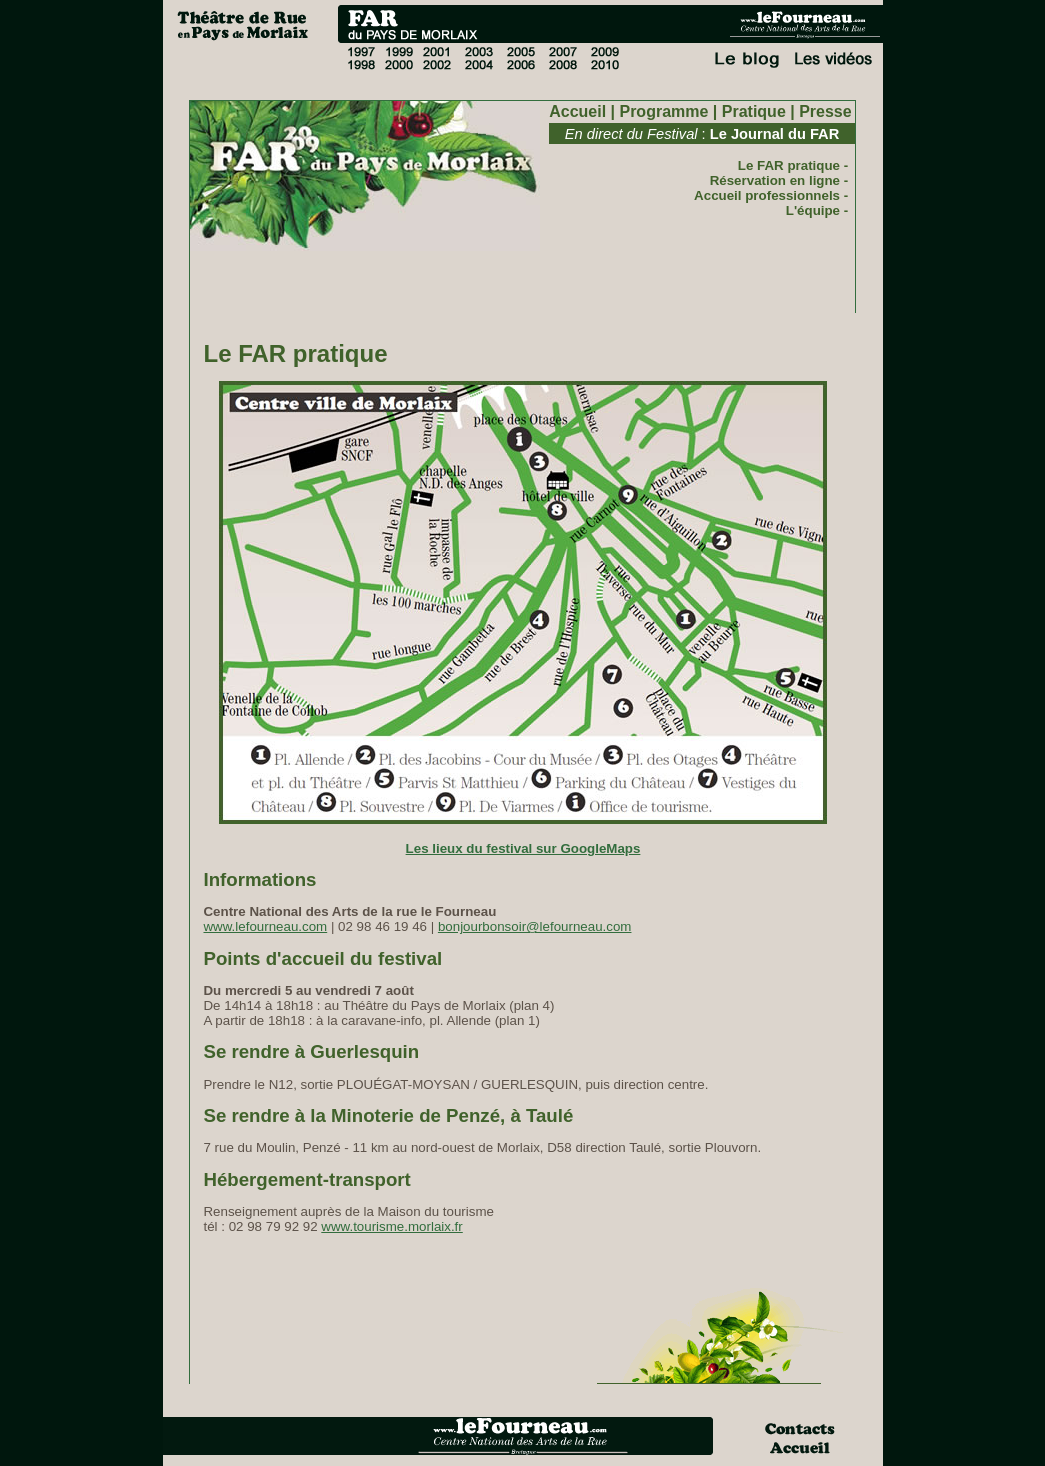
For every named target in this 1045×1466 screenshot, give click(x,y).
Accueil (577, 111)
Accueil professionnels (767, 195)
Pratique (754, 111)
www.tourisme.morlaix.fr (391, 1226)
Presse (825, 111)
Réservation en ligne (775, 180)
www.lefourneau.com (265, 926)
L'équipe (813, 210)
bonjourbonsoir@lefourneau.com (535, 926)
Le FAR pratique (789, 165)
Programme (663, 111)
